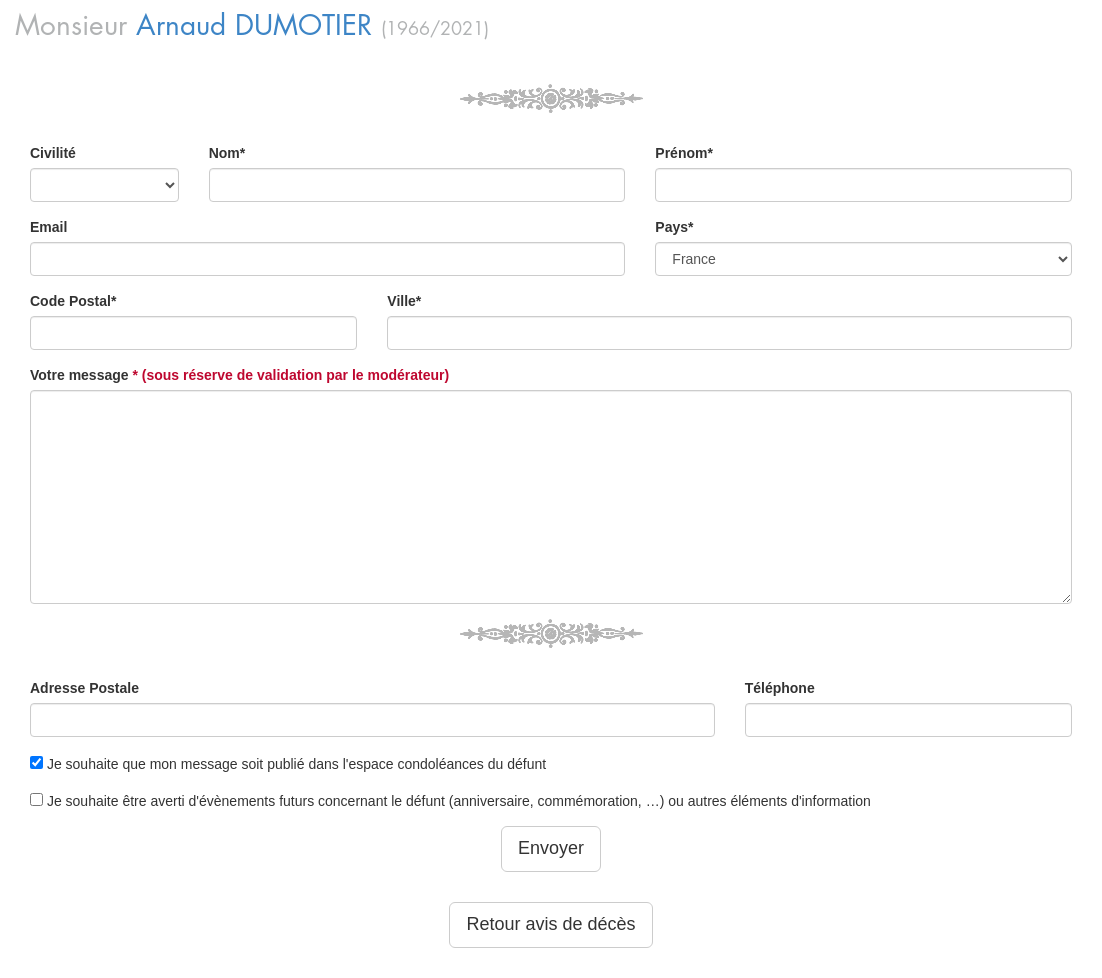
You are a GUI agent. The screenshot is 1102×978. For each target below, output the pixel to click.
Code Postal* (73, 301)
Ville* (404, 301)
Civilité (53, 153)
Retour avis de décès (550, 924)
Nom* (227, 153)
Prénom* (684, 153)
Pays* (674, 227)
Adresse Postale (84, 688)
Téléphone (780, 688)
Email (48, 227)
